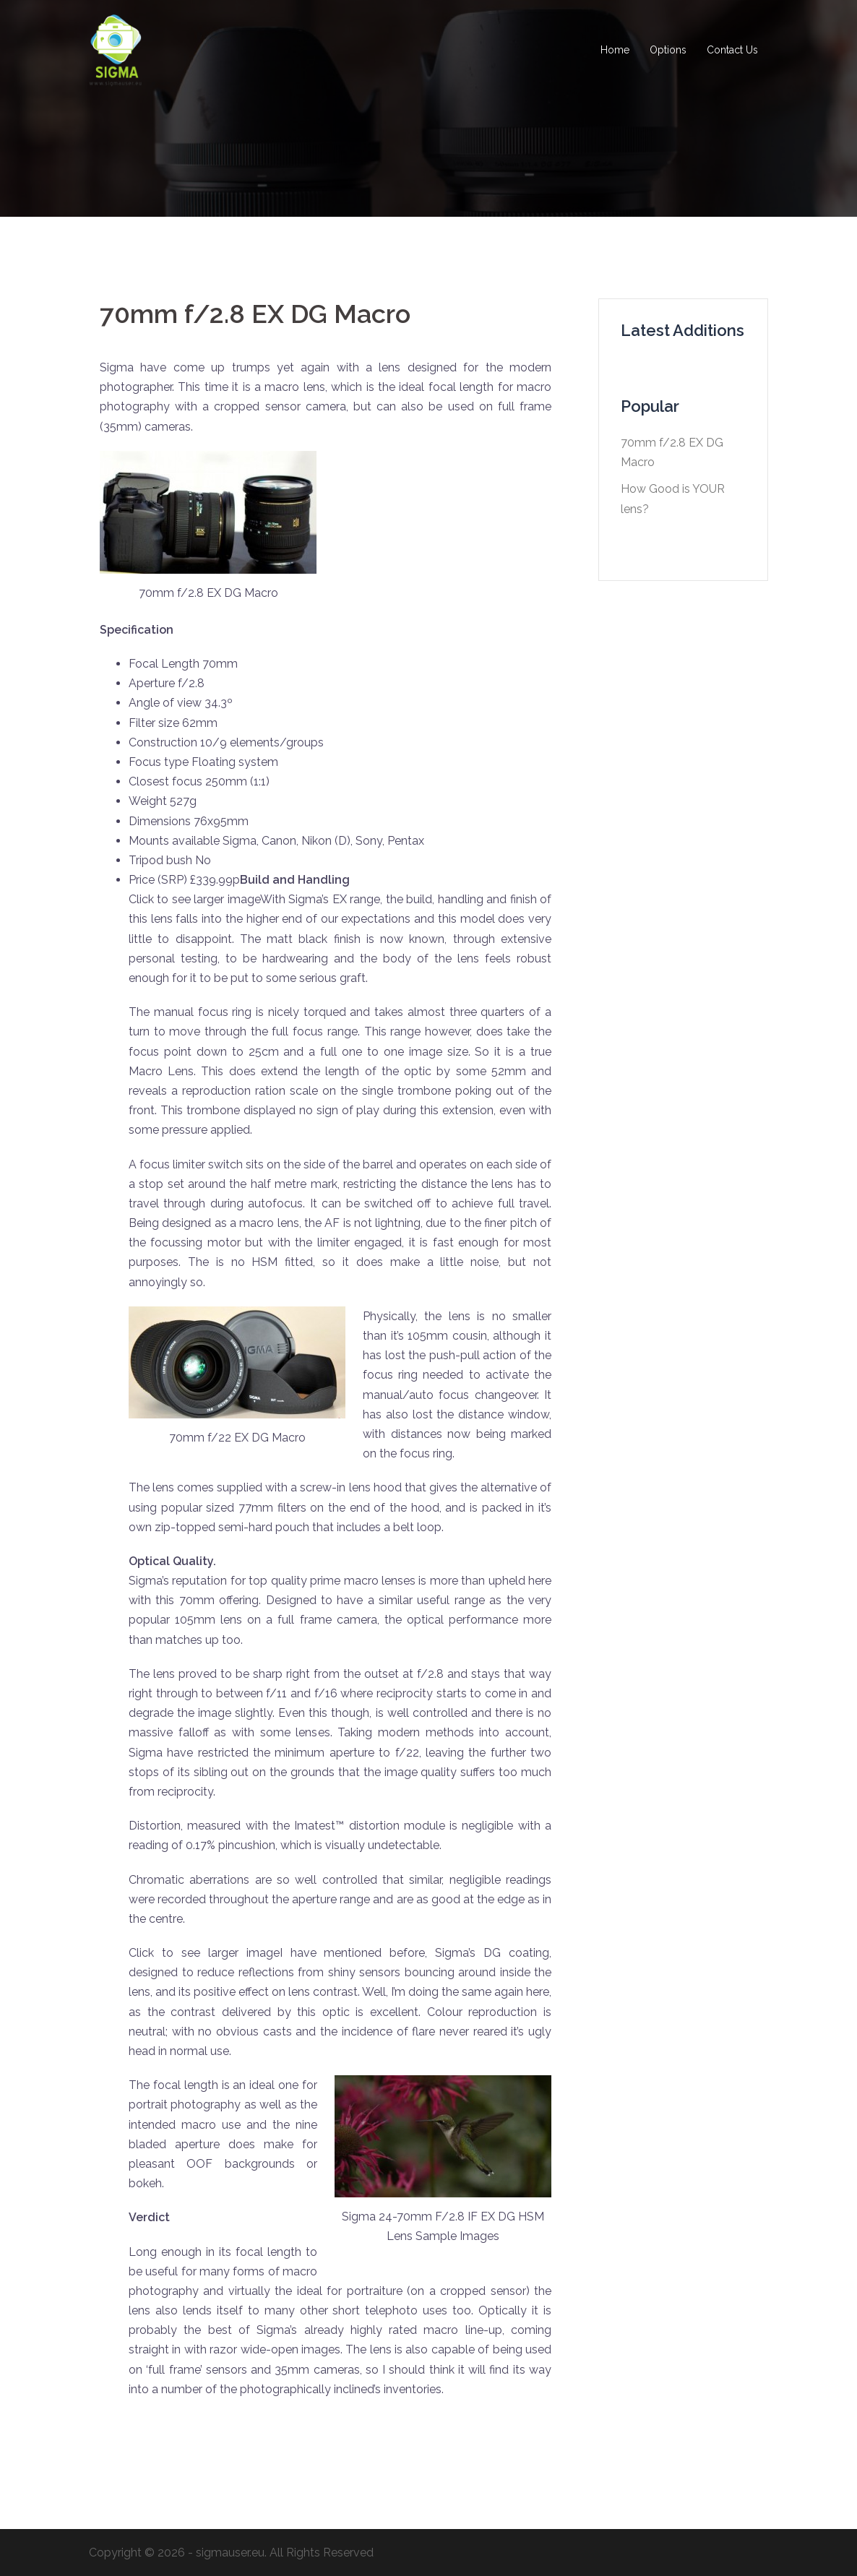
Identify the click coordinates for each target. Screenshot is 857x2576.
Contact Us (732, 50)
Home (614, 50)
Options (668, 50)
